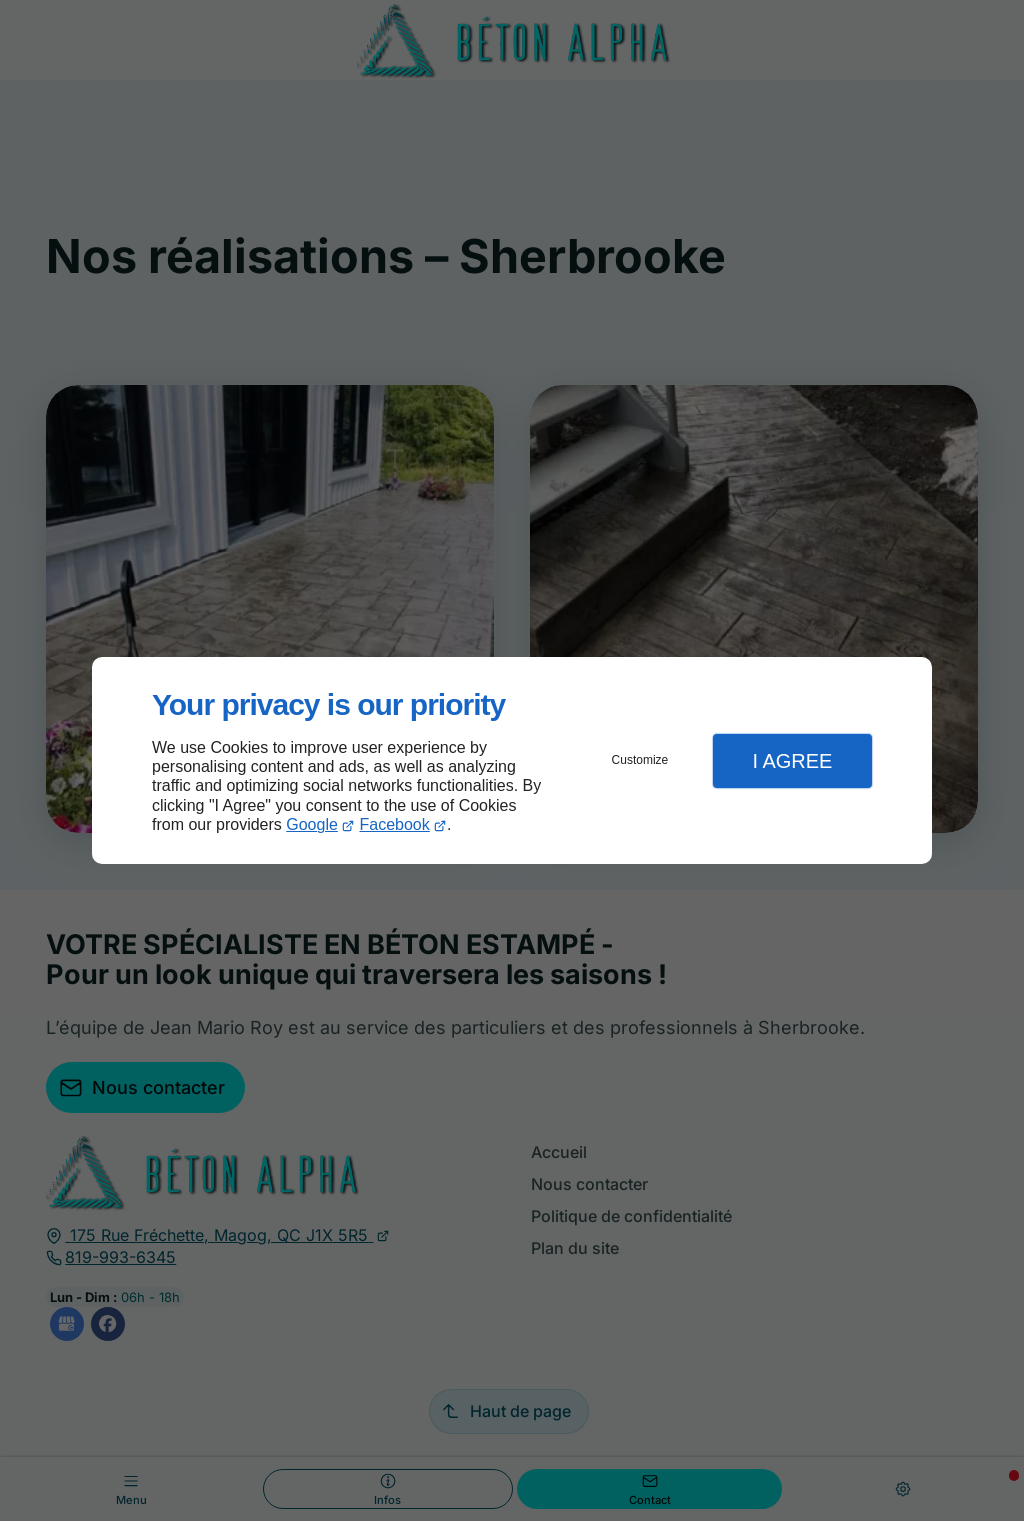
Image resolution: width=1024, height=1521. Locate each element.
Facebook (395, 824)
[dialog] (512, 760)
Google (312, 824)
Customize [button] (640, 760)
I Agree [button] (792, 761)
